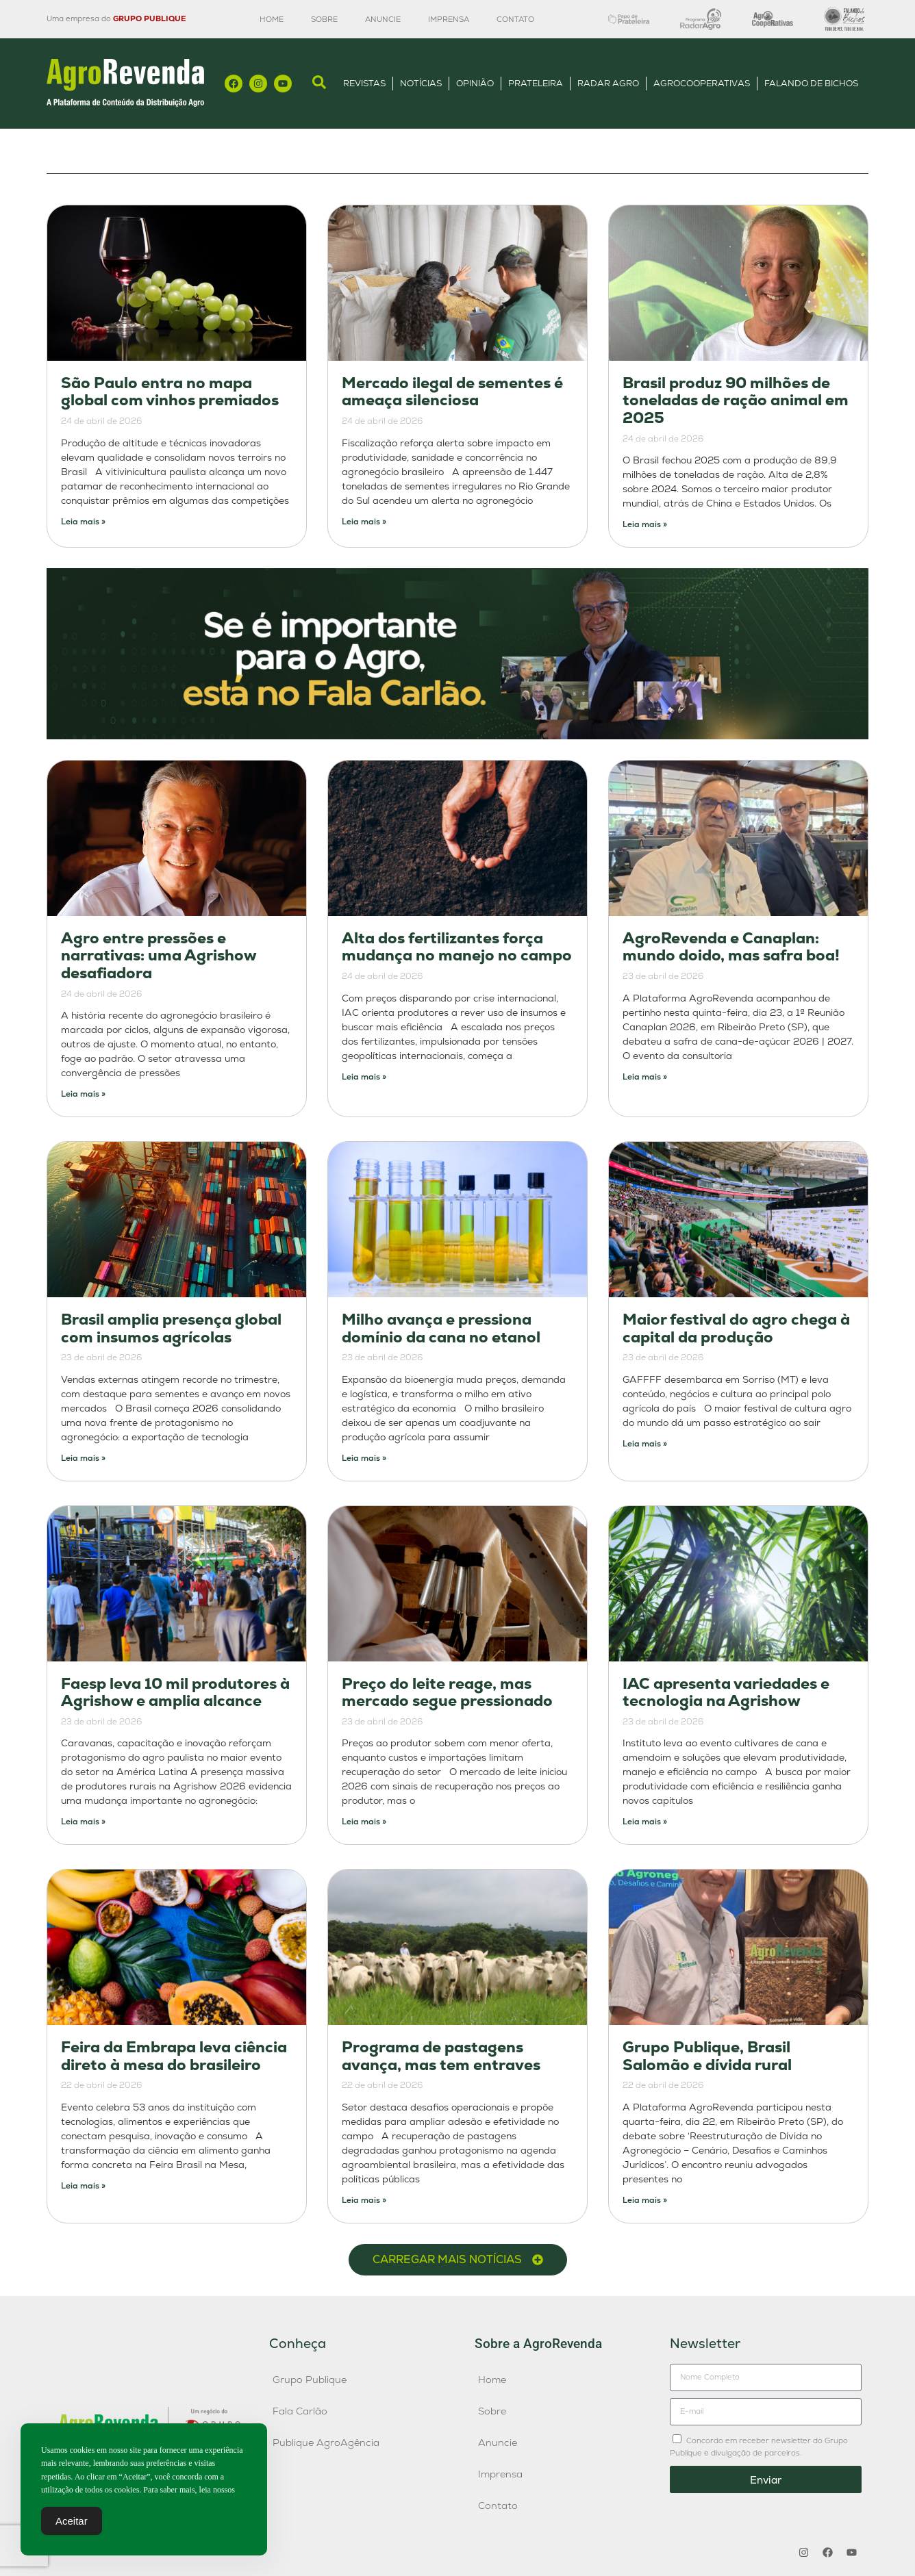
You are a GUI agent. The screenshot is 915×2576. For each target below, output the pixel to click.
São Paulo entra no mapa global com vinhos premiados (170, 392)
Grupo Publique (310, 2379)
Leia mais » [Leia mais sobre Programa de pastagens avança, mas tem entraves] (364, 2200)
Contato (515, 19)
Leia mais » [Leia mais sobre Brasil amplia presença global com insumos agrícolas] (83, 1458)
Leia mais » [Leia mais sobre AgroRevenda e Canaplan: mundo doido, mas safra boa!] (645, 1076)
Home (272, 19)
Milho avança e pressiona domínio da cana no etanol (441, 1328)
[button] (458, 2259)
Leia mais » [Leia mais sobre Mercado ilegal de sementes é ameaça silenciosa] (364, 521)
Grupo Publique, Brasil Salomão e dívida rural (707, 2056)
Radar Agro (608, 83)
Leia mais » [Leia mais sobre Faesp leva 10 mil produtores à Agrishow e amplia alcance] (83, 1821)
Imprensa (448, 19)
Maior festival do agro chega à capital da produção (736, 1328)
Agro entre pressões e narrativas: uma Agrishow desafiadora (158, 955)
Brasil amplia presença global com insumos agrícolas (171, 1328)
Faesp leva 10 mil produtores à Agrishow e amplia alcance (175, 1692)
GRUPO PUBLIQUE (149, 18)
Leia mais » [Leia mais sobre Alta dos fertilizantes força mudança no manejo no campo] (364, 1076)
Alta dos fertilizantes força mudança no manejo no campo (457, 947)
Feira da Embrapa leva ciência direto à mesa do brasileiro (174, 2056)
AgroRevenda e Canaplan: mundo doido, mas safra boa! (731, 947)
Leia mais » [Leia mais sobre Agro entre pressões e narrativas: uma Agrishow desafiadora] (83, 1093)
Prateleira (535, 83)
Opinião (475, 83)
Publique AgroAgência (326, 2442)
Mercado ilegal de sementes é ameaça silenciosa (452, 392)
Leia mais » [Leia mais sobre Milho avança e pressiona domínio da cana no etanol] (364, 1458)
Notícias (421, 83)
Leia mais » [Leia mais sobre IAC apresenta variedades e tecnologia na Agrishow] (645, 1821)
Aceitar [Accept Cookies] (71, 2522)
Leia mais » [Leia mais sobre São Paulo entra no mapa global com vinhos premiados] (83, 521)
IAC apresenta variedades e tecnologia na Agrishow (726, 1692)
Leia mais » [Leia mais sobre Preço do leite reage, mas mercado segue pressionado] (364, 1821)
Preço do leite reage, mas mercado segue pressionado (447, 1692)
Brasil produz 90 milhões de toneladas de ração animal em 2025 (736, 400)
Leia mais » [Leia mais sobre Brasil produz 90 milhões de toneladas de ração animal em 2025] (645, 524)
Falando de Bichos (811, 83)
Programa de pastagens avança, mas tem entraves (441, 2056)
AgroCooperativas (701, 83)
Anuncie (383, 19)
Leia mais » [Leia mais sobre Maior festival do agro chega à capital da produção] (645, 1443)
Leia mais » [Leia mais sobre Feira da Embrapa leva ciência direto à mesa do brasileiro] (83, 2185)
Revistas (364, 83)
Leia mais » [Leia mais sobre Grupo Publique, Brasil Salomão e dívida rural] (645, 2200)
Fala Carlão (300, 2411)
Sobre (324, 19)
